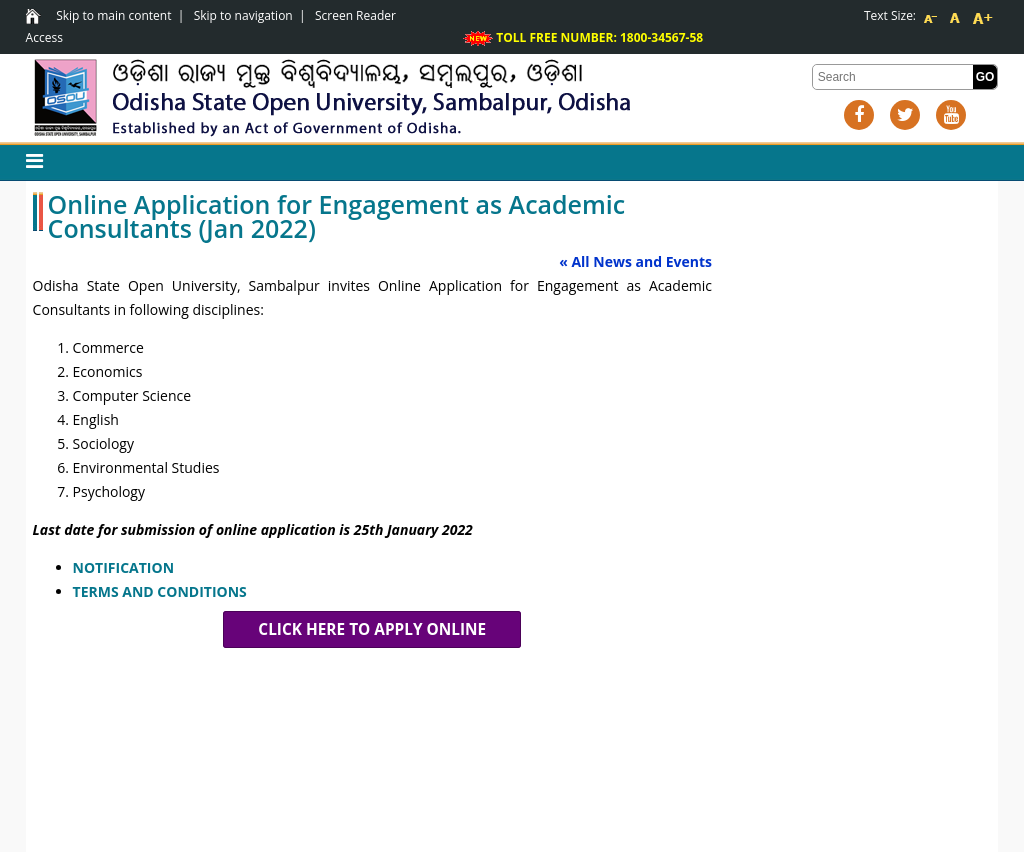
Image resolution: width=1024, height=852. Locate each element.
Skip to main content (113, 15)
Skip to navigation (243, 15)
